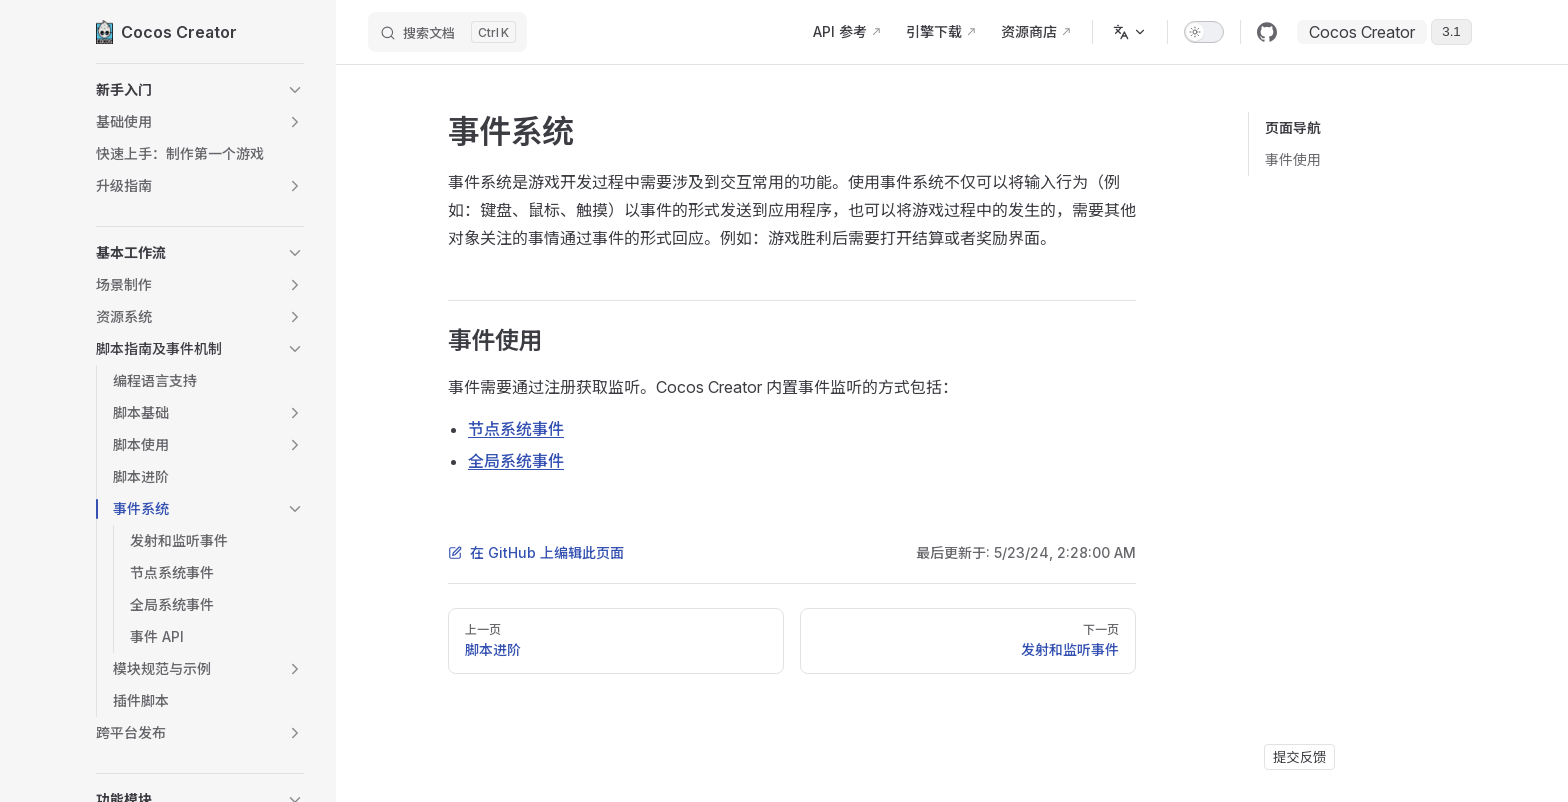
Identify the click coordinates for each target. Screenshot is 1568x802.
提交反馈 (1299, 757)
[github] (1267, 32)
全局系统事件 (516, 461)
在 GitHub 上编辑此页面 (536, 552)
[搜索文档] (447, 32)
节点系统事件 (516, 429)
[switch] (1204, 32)
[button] (200, 90)
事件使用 (1293, 159)
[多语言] (1130, 32)
